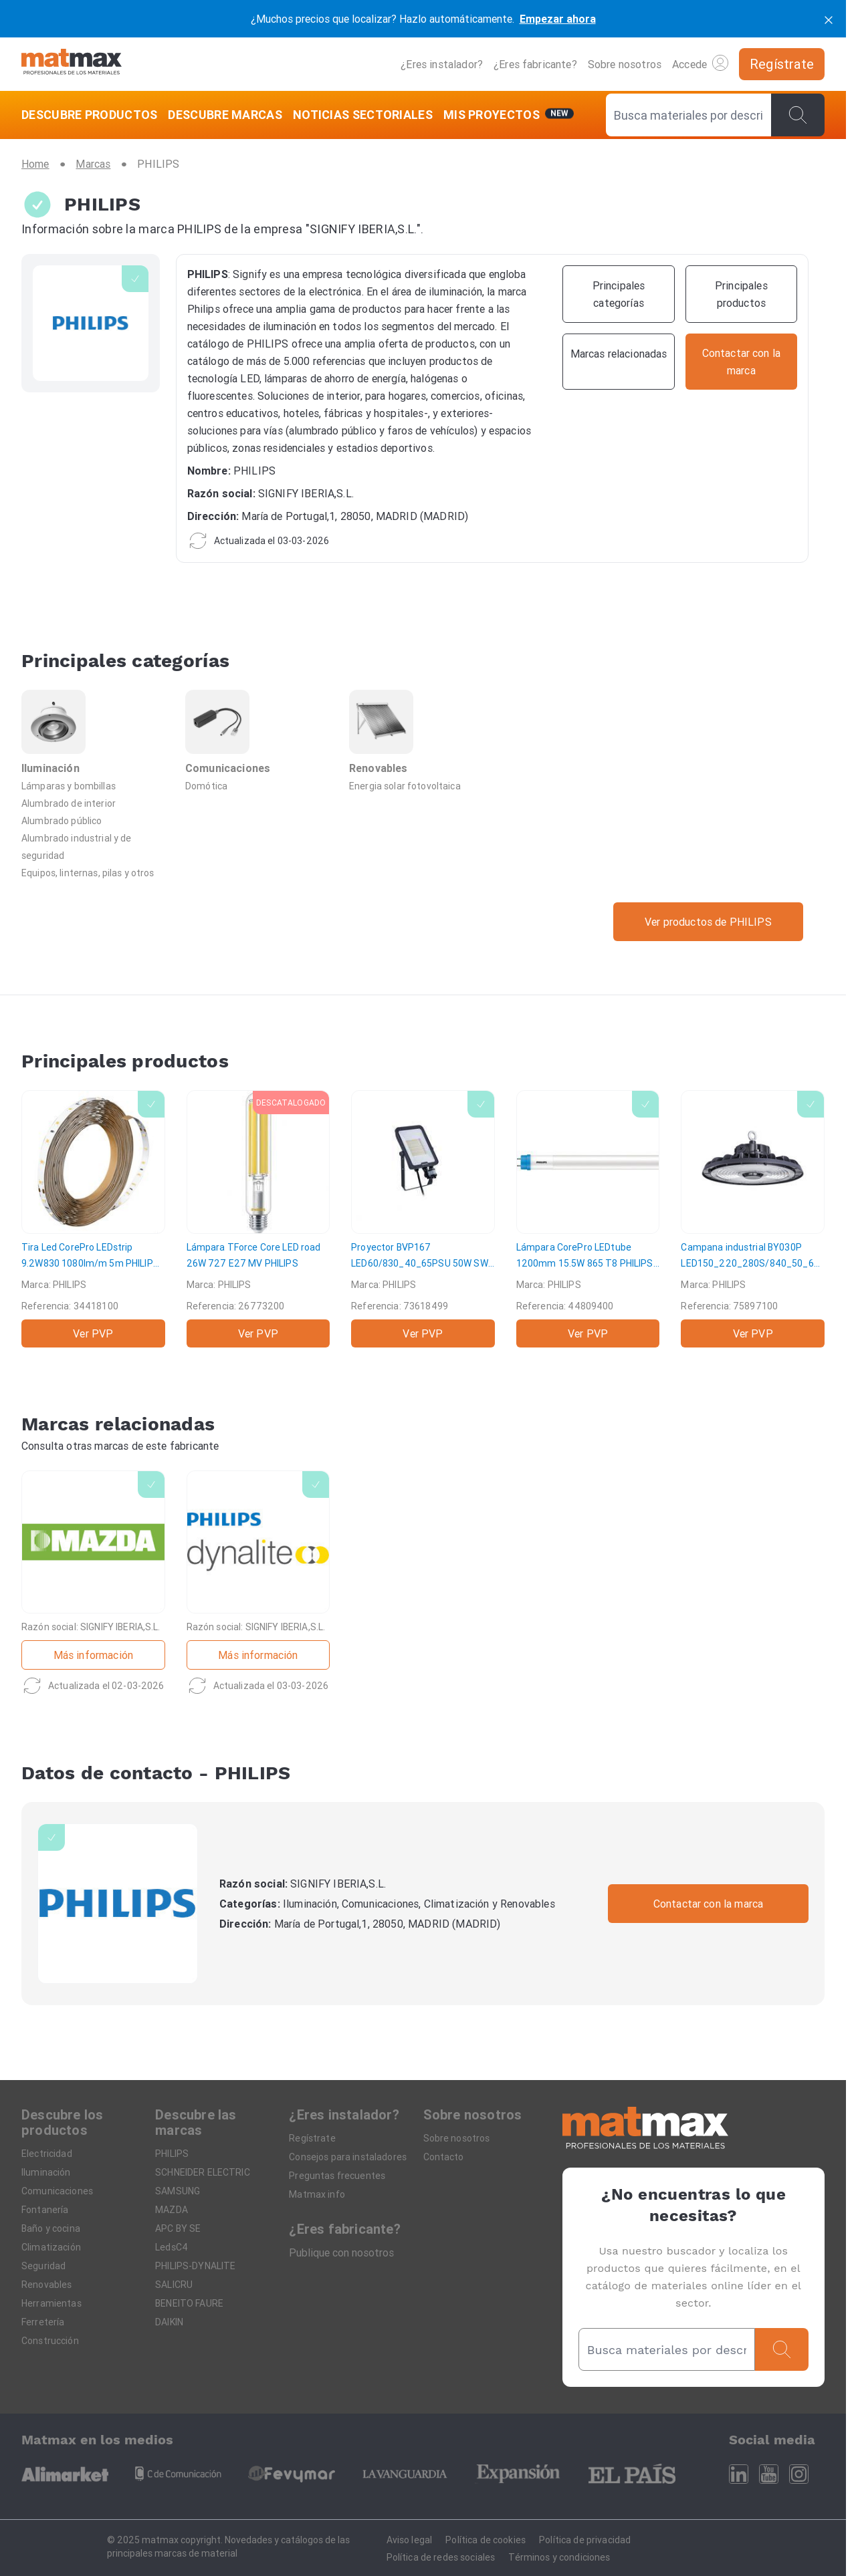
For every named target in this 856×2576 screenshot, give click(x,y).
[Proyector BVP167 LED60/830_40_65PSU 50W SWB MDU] (423, 1218)
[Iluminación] (95, 733)
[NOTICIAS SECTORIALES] (363, 115)
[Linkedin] (738, 2474)
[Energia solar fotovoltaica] (423, 785)
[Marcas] (93, 163)
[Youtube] (768, 2474)
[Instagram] (799, 2474)
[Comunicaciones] (259, 733)
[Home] (71, 64)
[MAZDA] (93, 1583)
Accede (700, 63)
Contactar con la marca (708, 1903)
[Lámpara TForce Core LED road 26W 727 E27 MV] (258, 1218)
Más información (93, 1655)
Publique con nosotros (341, 2252)
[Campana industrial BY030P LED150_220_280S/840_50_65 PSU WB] (753, 1218)
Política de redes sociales (441, 2557)
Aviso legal (410, 2540)
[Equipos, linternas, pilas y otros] (95, 872)
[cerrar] (828, 19)
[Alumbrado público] (95, 820)
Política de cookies (485, 2540)
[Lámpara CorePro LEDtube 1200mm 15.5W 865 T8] (588, 1218)
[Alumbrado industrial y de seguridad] (95, 846)
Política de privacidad (585, 2540)
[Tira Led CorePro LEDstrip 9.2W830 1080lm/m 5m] (93, 1218)
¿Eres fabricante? (535, 64)
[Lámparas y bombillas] (95, 785)
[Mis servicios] (509, 115)
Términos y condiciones (559, 2557)
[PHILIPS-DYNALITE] (258, 1583)
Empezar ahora (558, 18)
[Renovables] (423, 733)
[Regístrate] (782, 64)
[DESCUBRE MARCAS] (225, 115)
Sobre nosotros (624, 64)
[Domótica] (259, 785)
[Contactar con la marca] (741, 362)
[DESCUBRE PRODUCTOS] (92, 115)
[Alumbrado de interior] (95, 802)
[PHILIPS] (117, 1903)
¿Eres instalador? (442, 64)
